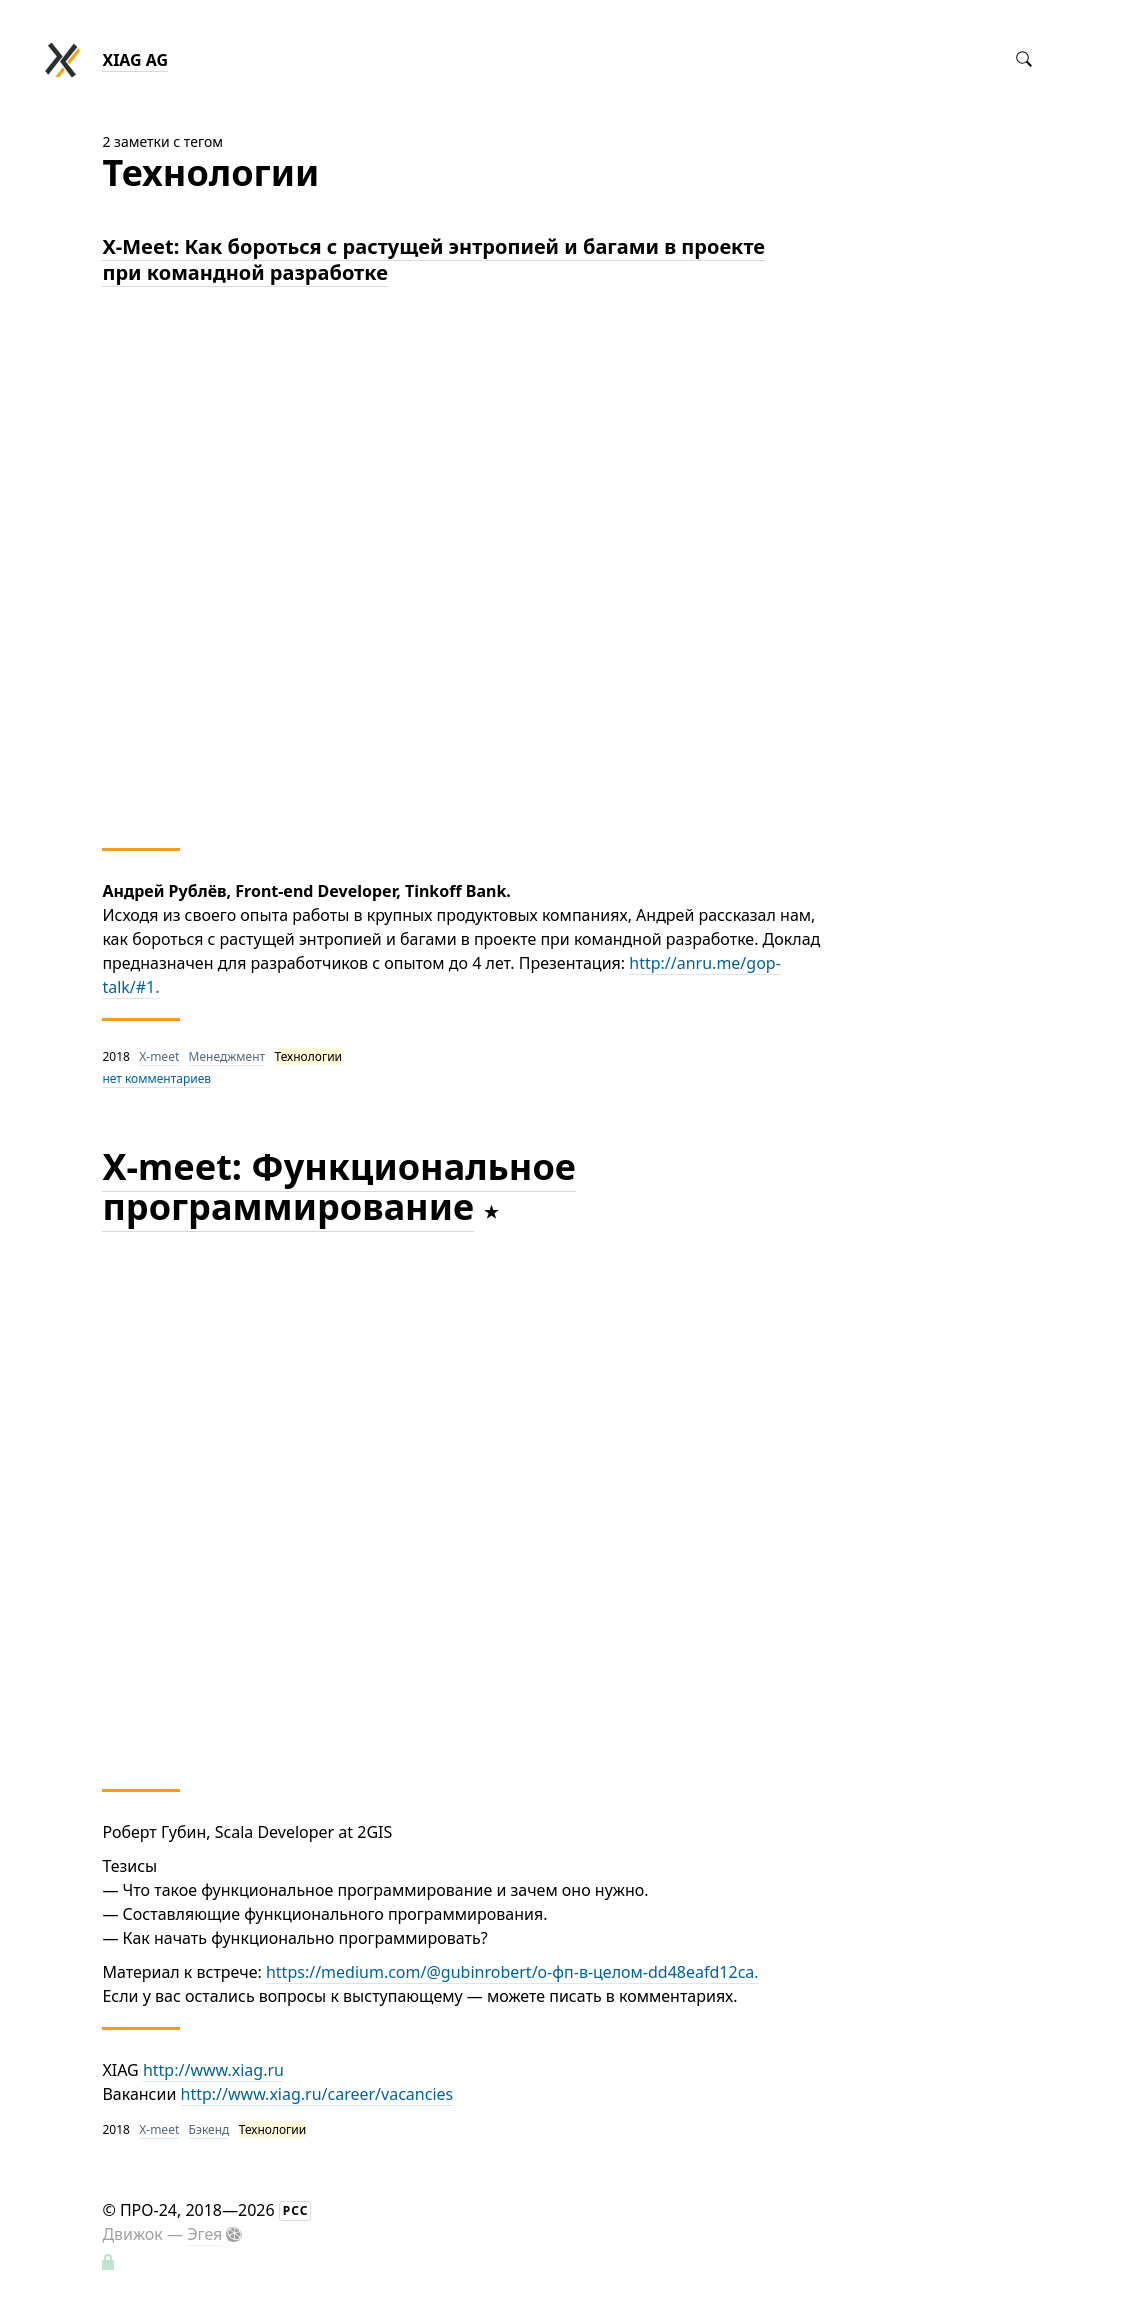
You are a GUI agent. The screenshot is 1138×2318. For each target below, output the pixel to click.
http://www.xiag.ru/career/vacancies (317, 2094)
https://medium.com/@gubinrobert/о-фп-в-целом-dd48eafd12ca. (512, 1972)
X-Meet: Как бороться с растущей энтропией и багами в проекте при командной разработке (433, 259)
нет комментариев (156, 1078)
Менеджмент (227, 1056)
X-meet (159, 1056)
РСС (296, 2210)
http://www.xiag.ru (213, 2070)
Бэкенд (209, 2129)
